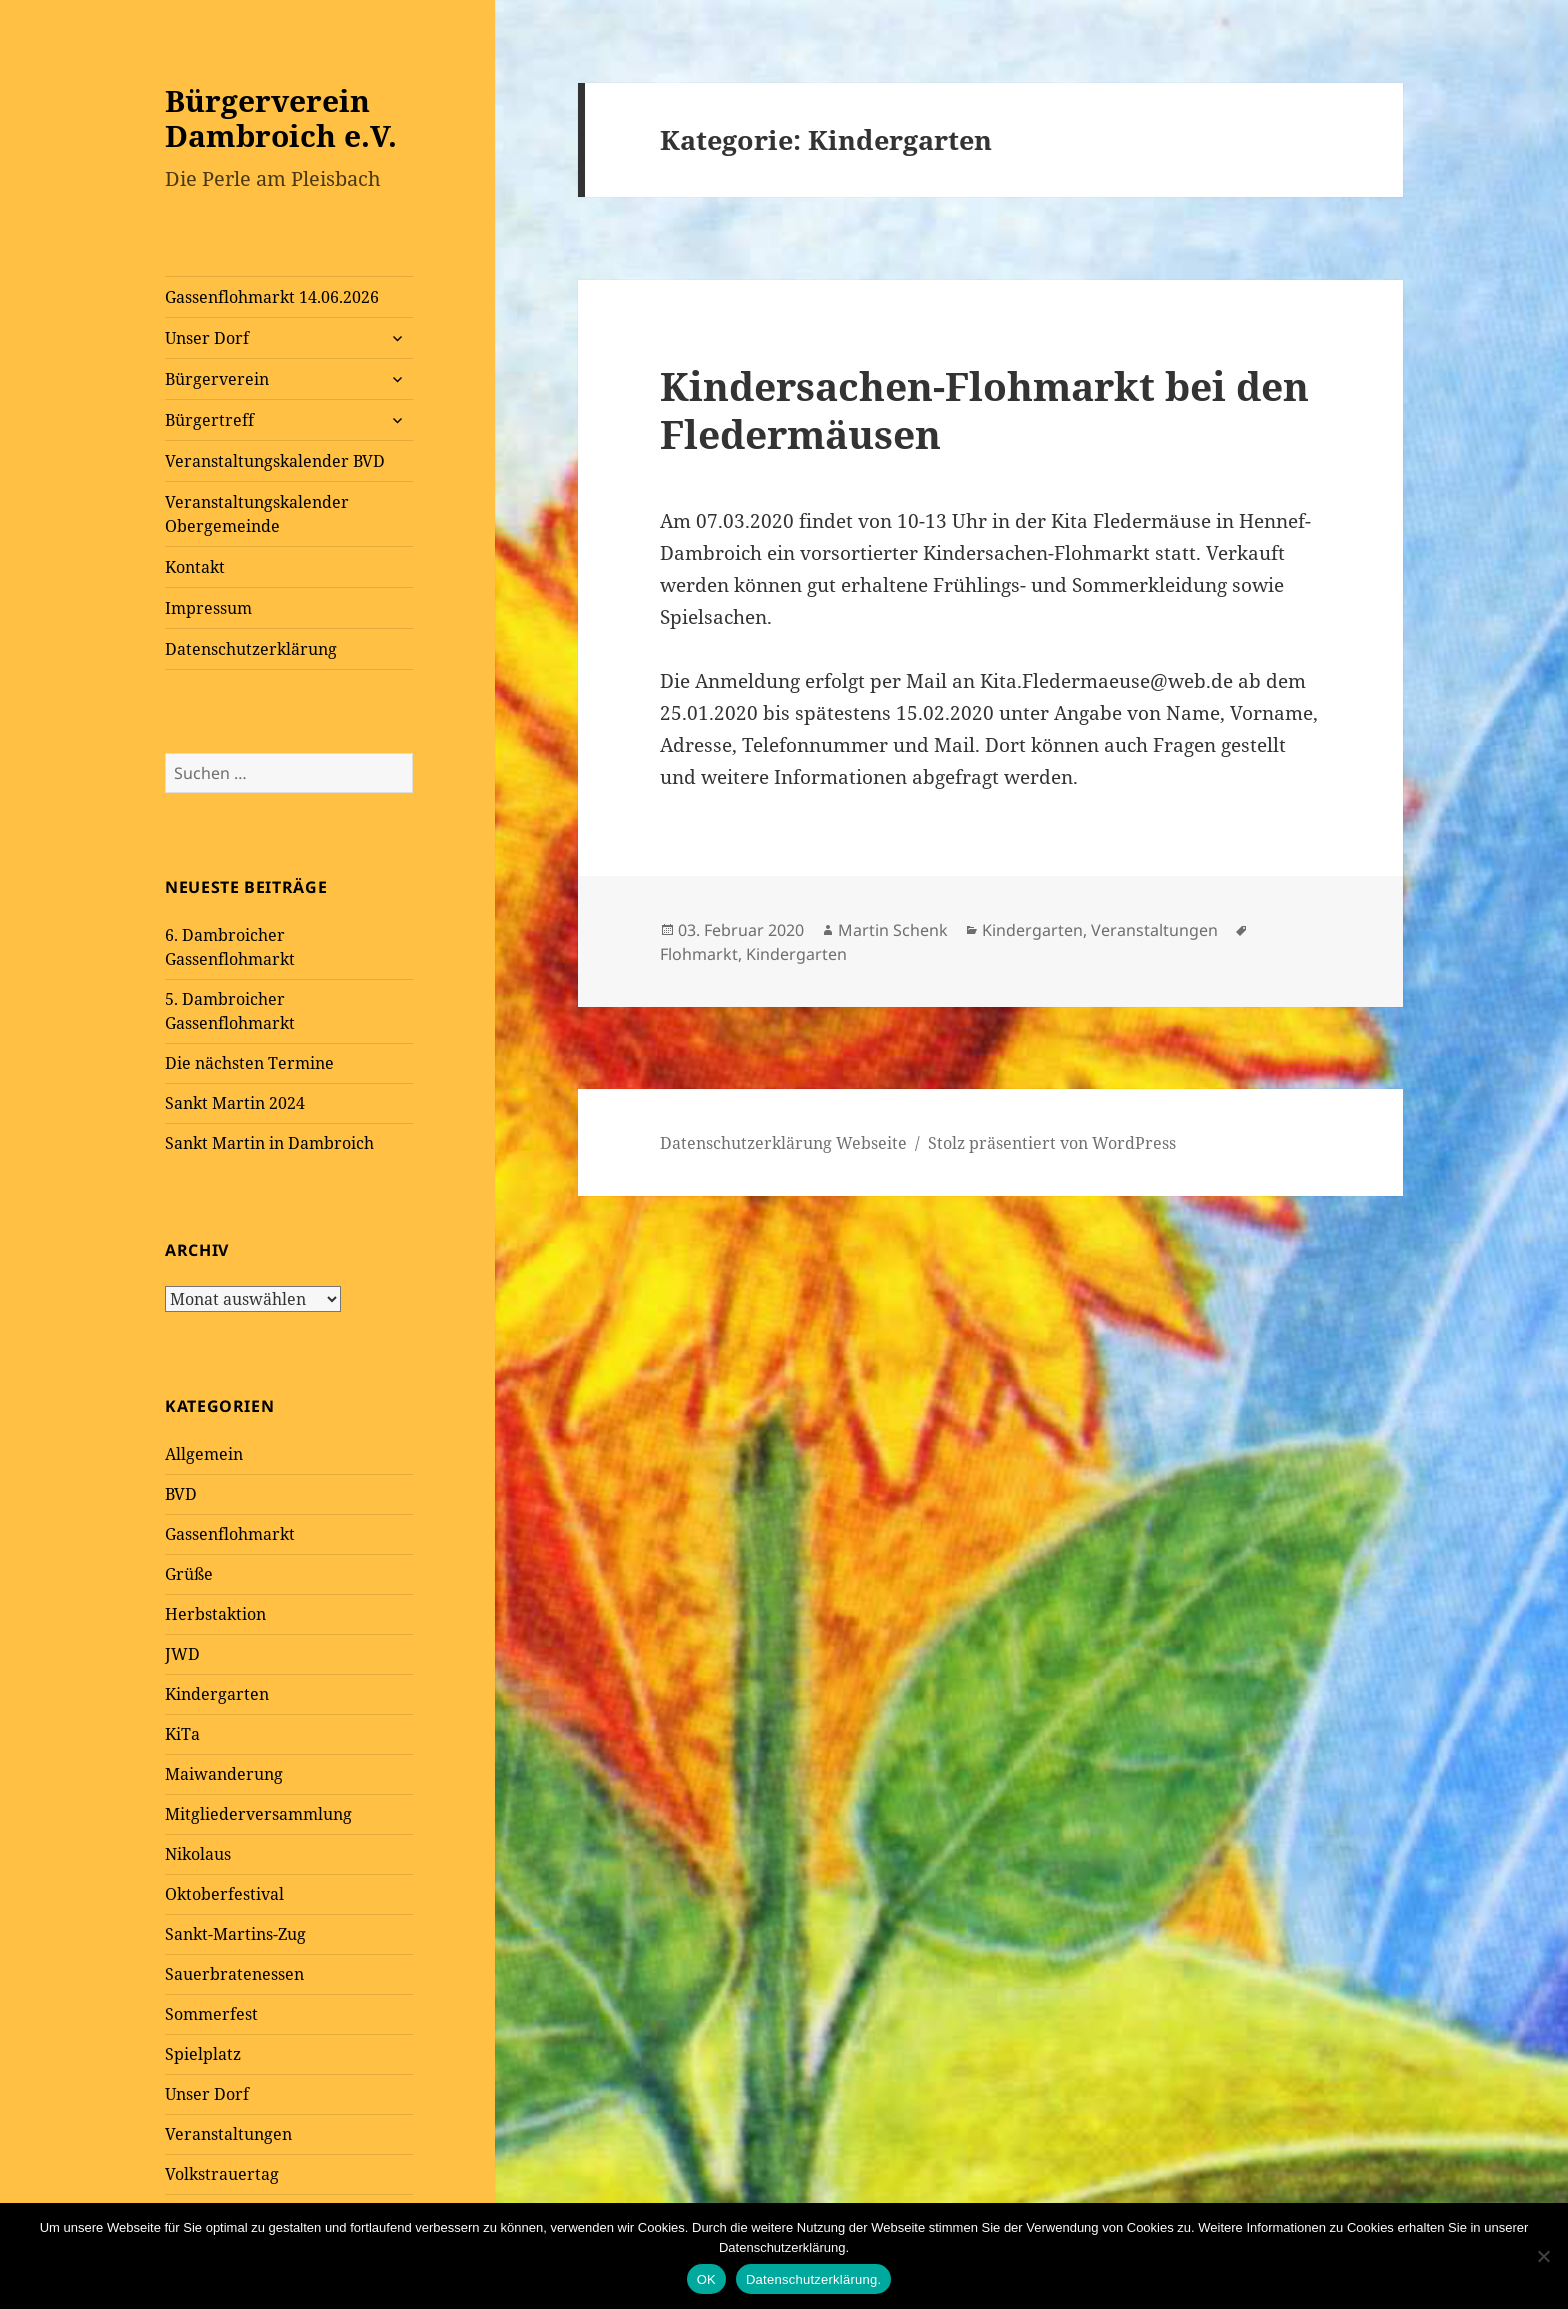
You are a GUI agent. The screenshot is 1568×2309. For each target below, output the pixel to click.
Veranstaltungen (228, 2134)
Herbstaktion (215, 1614)
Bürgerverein (217, 379)
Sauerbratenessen (234, 1974)
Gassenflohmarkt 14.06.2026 (272, 297)
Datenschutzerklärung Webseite (783, 1143)
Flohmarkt (699, 954)
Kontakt (195, 567)
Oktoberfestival (224, 1894)
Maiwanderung (224, 1774)
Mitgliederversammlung (258, 1814)
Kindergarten (217, 1694)
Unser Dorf (207, 338)
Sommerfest (211, 2014)
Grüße (189, 1574)
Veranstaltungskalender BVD (275, 461)
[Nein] (1543, 2256)
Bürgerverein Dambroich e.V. (281, 118)
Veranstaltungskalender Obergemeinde (257, 514)
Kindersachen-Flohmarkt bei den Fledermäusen (984, 409)
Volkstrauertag (222, 2174)
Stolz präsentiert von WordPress (1052, 1143)
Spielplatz (203, 2054)
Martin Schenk (893, 930)
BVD (181, 1494)
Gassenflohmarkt (230, 1534)
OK (706, 2279)
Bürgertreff (209, 420)
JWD (182, 1654)
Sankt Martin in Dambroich (269, 1143)
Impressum (208, 608)
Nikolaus (198, 1854)
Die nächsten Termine (249, 1063)
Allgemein (204, 1454)
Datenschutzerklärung (251, 649)
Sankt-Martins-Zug (235, 1934)
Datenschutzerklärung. (813, 2279)
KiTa (182, 1734)
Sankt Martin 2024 (235, 1103)
